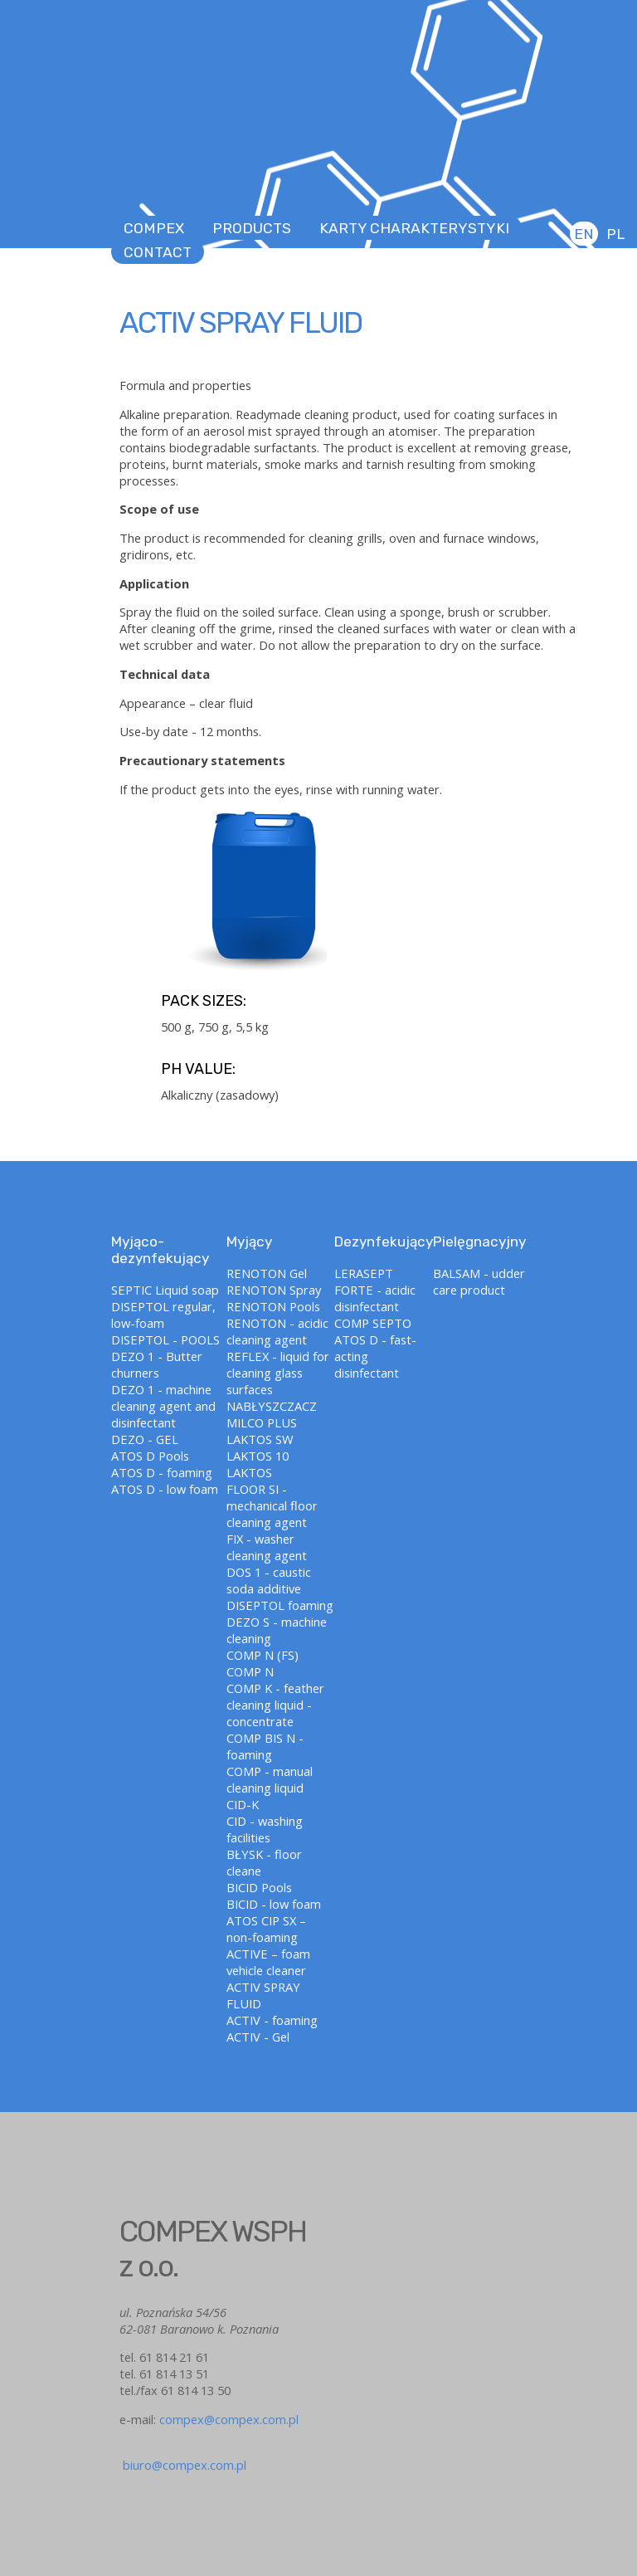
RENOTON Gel (266, 1273)
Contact (158, 252)
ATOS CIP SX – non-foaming (266, 1928)
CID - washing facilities (264, 1829)
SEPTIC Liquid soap (165, 1289)
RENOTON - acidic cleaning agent (277, 1331)
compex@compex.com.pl (229, 2419)
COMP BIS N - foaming (265, 1746)
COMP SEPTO (372, 1323)
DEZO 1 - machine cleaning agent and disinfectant (163, 1406)
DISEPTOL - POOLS (165, 1339)
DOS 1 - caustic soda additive (268, 1580)
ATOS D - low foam (164, 1489)
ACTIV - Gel (257, 2036)
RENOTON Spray (273, 1289)
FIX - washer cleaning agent (266, 1547)
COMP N (250, 1671)
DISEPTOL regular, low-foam (163, 1314)
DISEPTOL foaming (279, 1605)
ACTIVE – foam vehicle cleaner (268, 1961)
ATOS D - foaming (161, 1472)
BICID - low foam (273, 1903)
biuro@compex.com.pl (182, 2456)
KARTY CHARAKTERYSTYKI (414, 228)
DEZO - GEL (144, 1439)
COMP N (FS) (262, 1655)
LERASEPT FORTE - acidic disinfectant (375, 1290)
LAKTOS (249, 1472)
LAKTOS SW (260, 1439)
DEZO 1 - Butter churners (156, 1364)
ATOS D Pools (150, 1455)
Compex (154, 228)
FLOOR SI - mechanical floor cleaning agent (272, 1505)
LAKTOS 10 (257, 1455)
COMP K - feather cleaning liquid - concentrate (275, 1705)
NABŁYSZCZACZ (271, 1406)
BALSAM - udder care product (479, 1281)
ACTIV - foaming (272, 2020)
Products (251, 228)
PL (615, 234)
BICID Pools (259, 1887)
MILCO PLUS (261, 1422)
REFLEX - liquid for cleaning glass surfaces (277, 1373)
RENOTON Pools (273, 1306)
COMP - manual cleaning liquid (269, 1779)
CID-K (242, 1804)
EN (584, 234)
